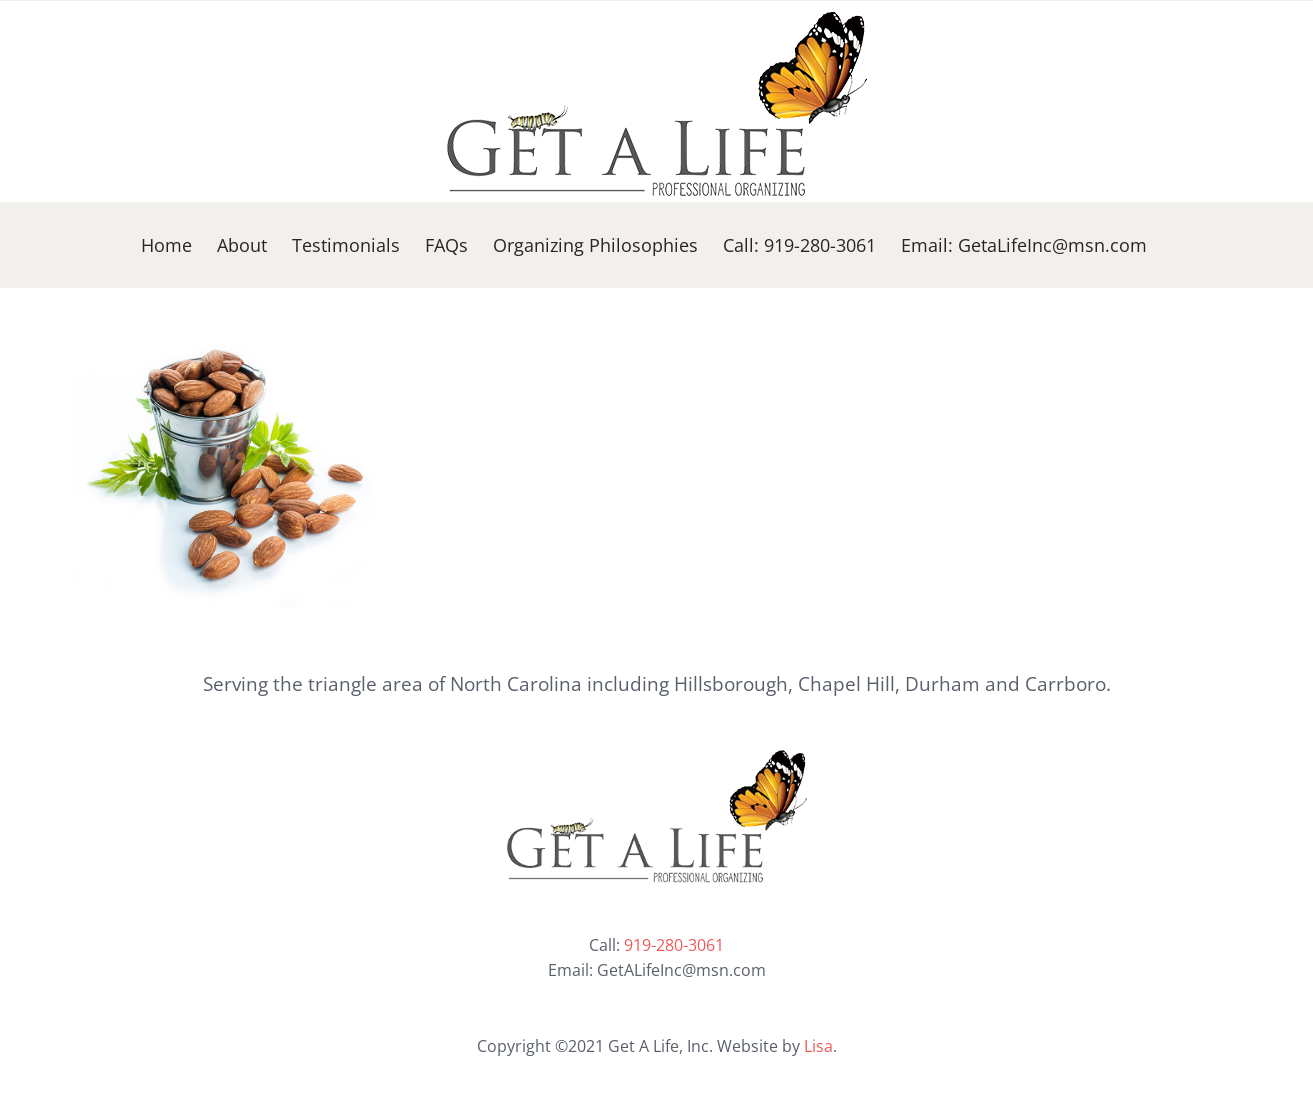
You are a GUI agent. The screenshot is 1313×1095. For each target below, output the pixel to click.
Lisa (818, 1046)
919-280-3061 (674, 945)
